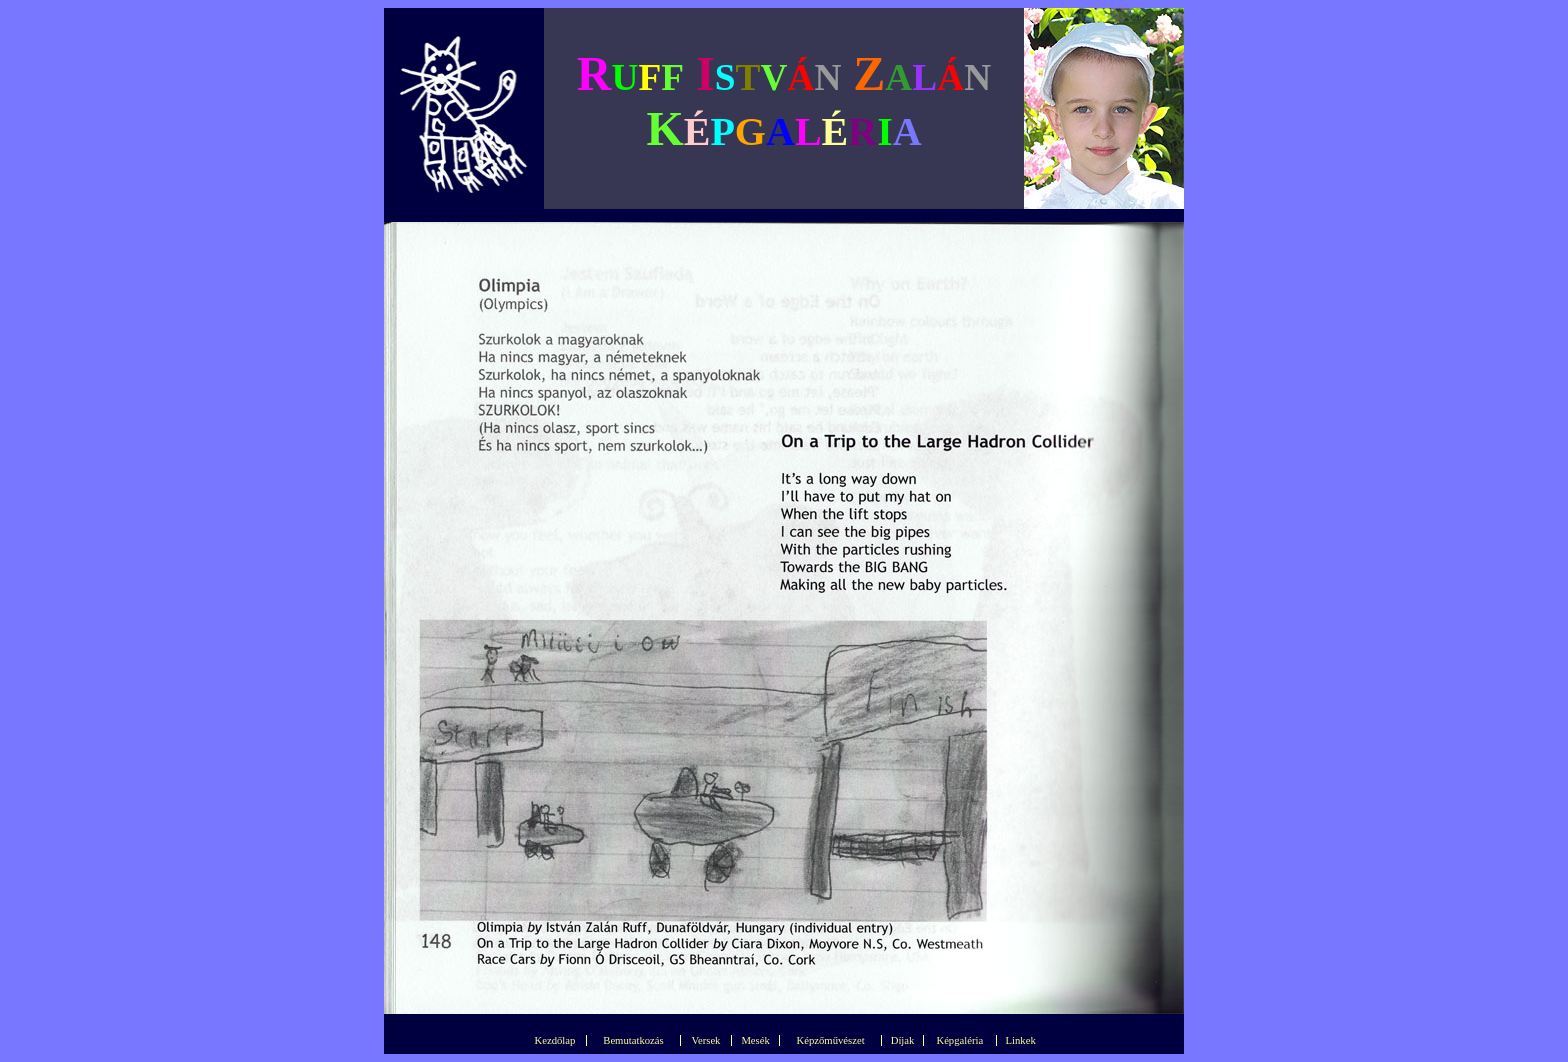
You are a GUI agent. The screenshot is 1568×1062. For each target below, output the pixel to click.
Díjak (903, 1040)
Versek (705, 1040)
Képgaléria (959, 1040)
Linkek (1021, 1040)
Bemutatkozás (633, 1040)
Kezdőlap (555, 1040)
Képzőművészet (831, 1040)
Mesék (755, 1040)
